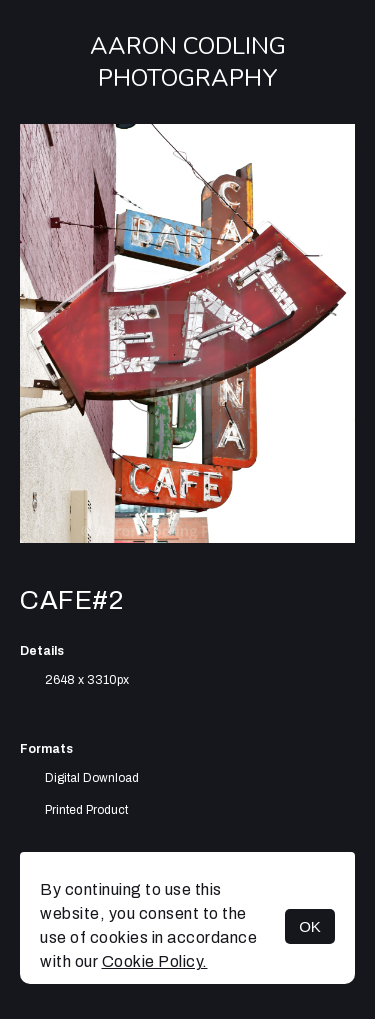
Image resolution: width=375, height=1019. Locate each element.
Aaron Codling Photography (188, 62)
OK (310, 926)
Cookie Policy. (155, 961)
